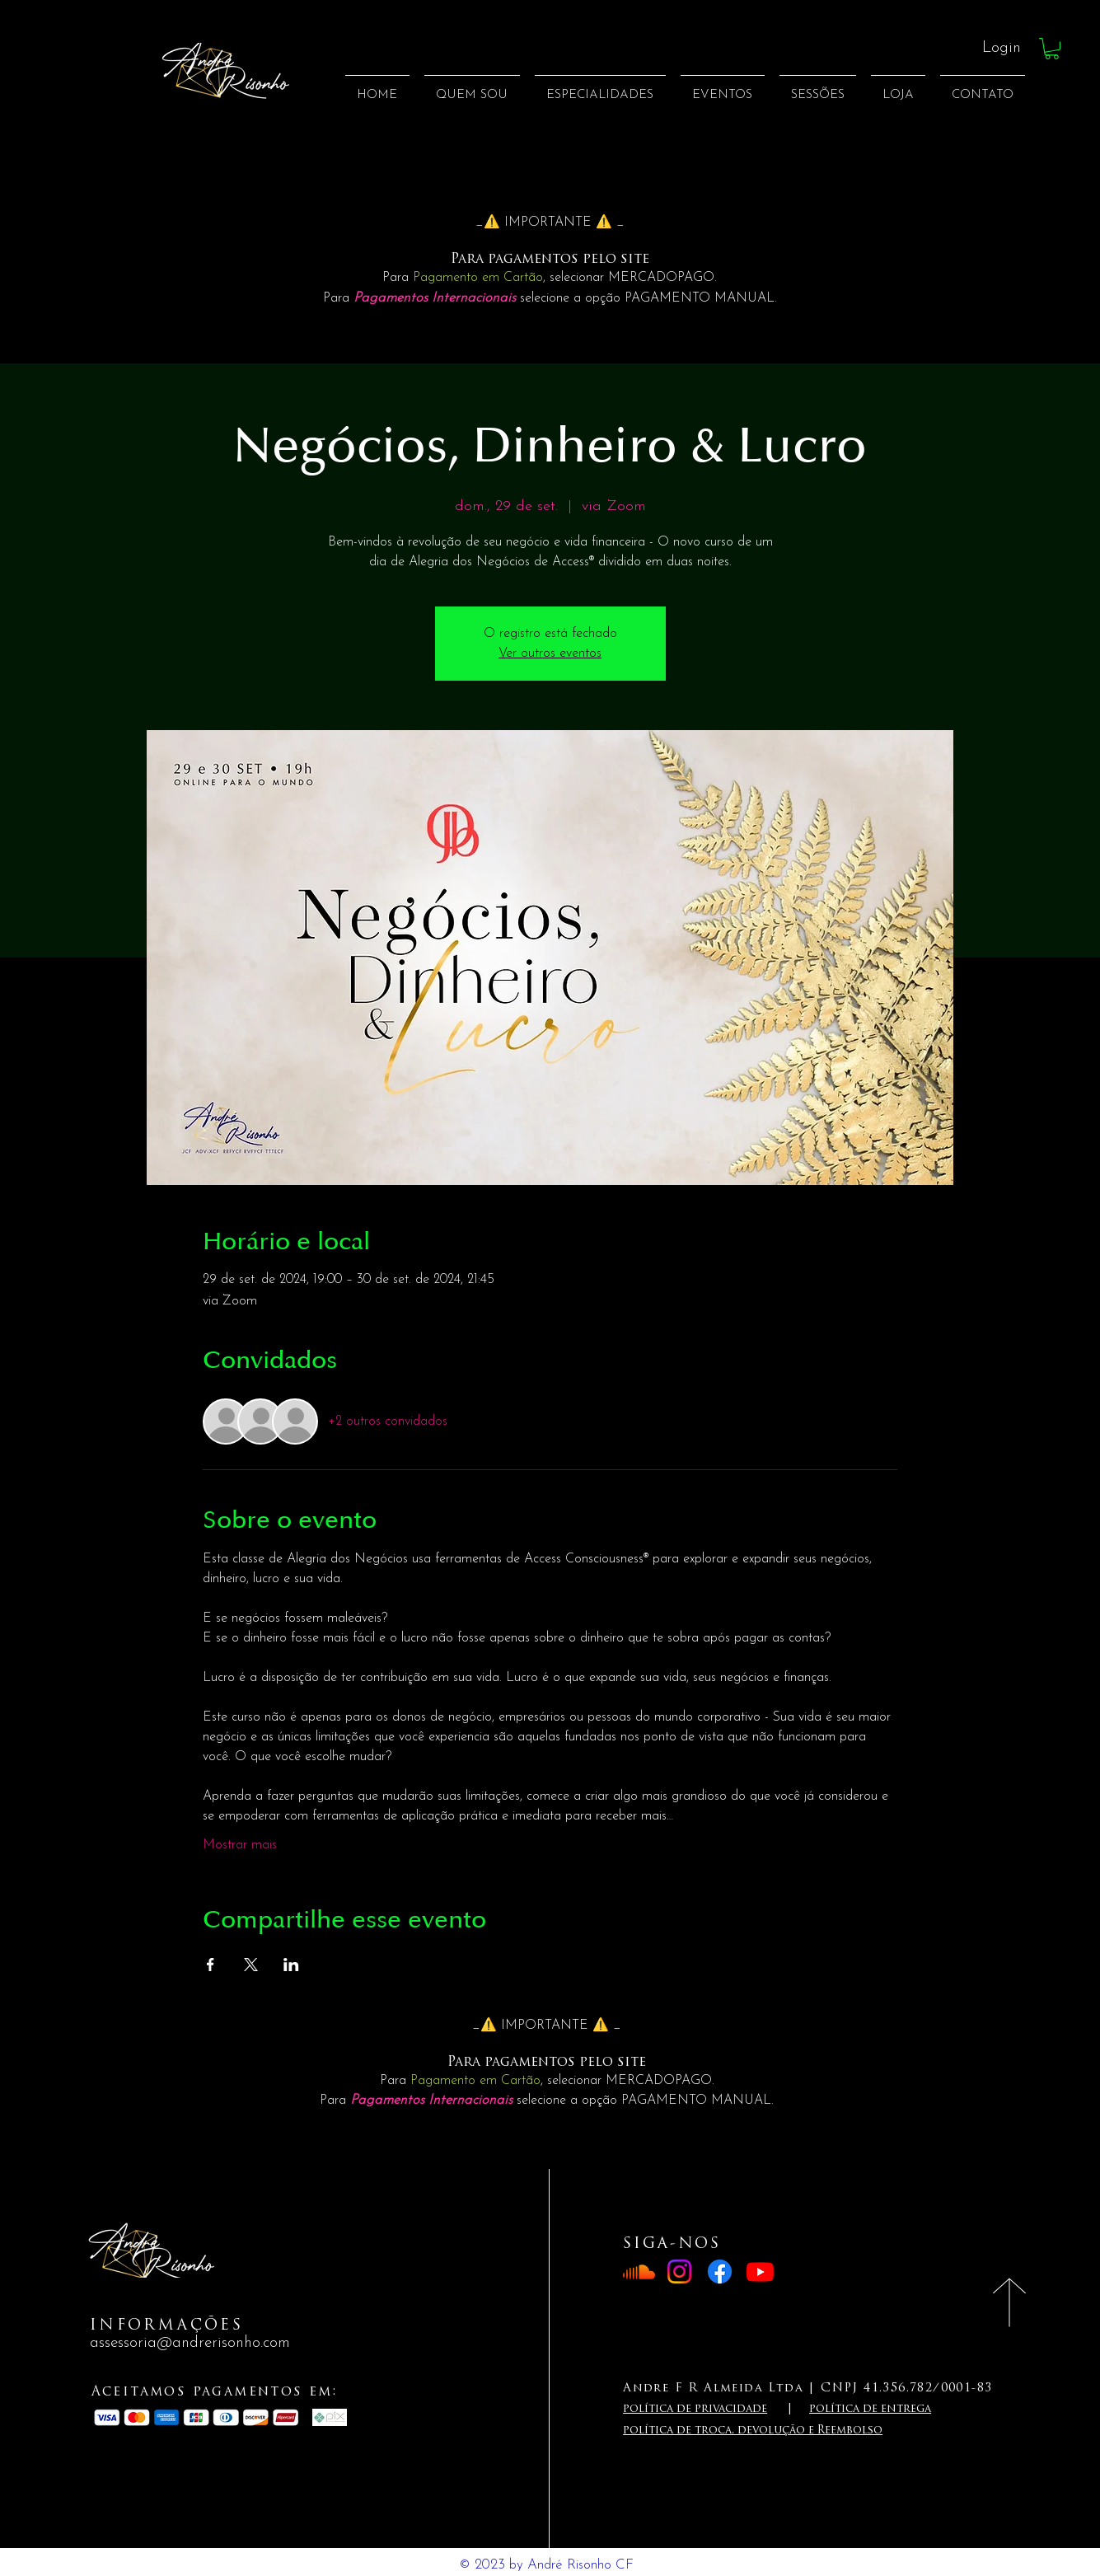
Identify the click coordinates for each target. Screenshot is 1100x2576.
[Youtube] (760, 2271)
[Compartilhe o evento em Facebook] (210, 1964)
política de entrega (870, 2409)
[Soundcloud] (639, 2271)
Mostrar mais (240, 1845)
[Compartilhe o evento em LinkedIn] (291, 1964)
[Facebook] (720, 2271)
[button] (1052, 48)
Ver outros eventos (550, 653)
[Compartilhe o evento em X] (251, 1964)
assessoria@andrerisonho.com (190, 2343)
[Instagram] (679, 2271)
